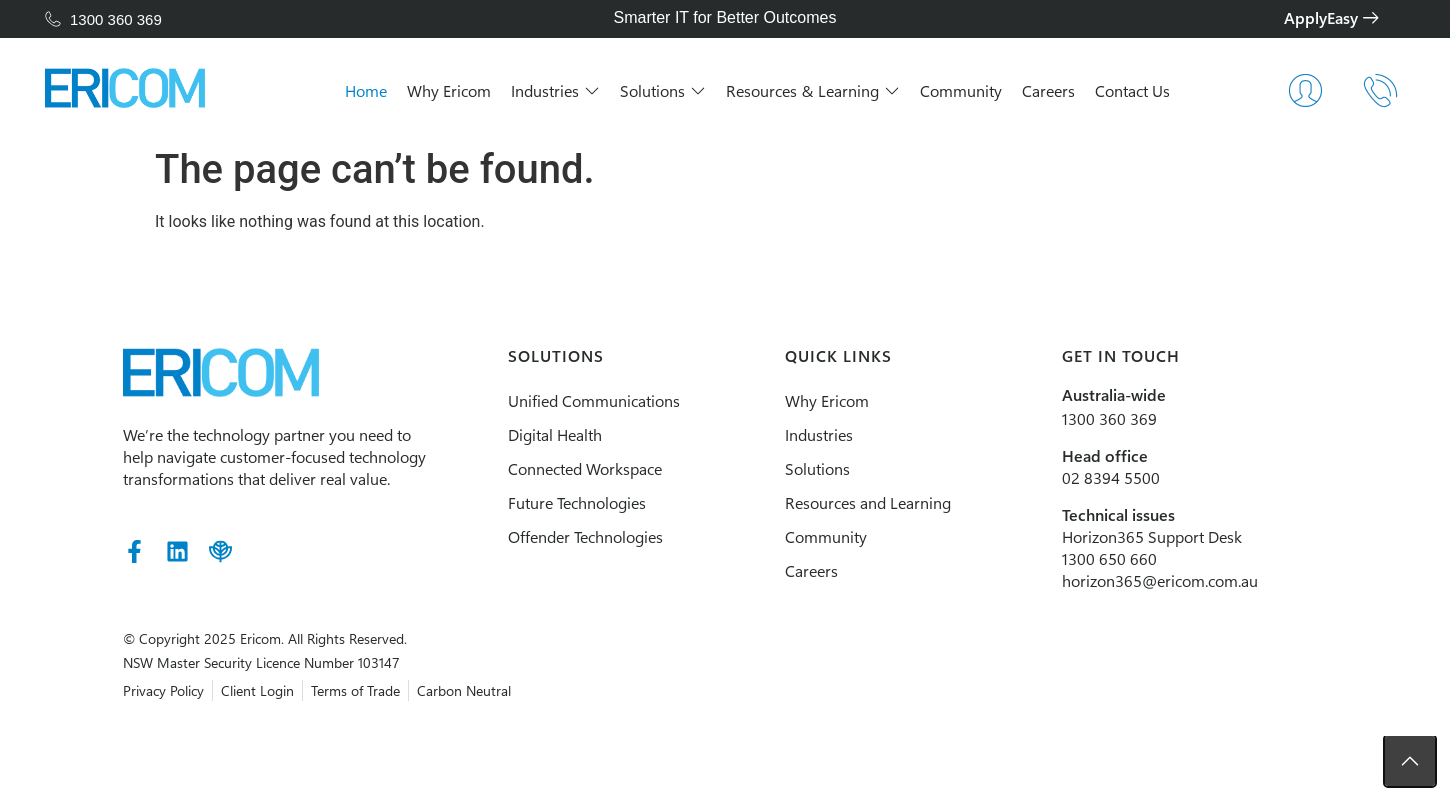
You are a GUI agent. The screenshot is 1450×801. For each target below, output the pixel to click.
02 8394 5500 (1149, 477)
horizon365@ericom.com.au (1198, 580)
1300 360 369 (1147, 418)
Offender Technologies (561, 536)
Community (833, 536)
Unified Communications (570, 400)
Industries (826, 434)
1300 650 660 (1147, 558)
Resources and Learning (875, 502)
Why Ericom (834, 400)
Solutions (824, 468)
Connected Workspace (561, 468)
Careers (818, 570)
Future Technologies (553, 502)
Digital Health (531, 434)
